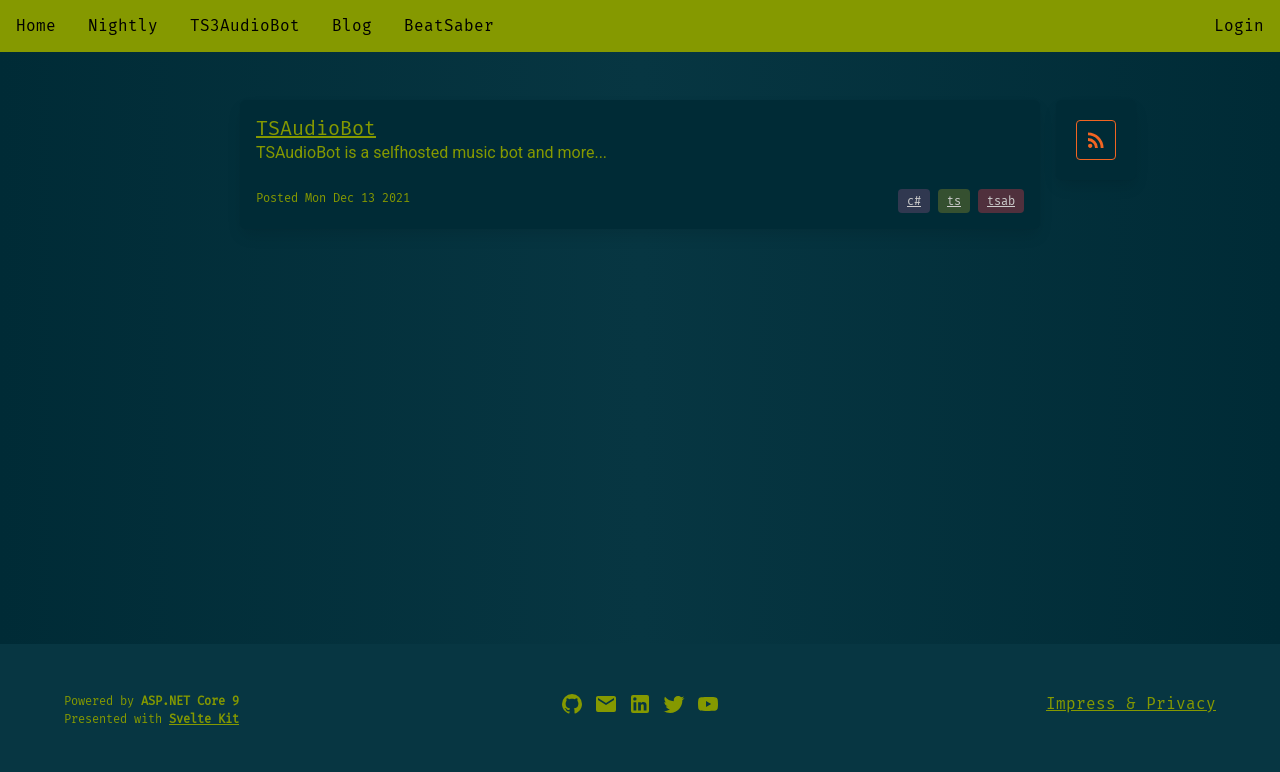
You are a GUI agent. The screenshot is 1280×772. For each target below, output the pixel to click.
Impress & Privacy (1131, 703)
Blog (352, 25)
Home (36, 25)
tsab (1001, 201)
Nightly (123, 25)
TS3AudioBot (245, 25)
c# (914, 201)
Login (1239, 25)
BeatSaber (449, 25)
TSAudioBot (316, 128)
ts (954, 201)
